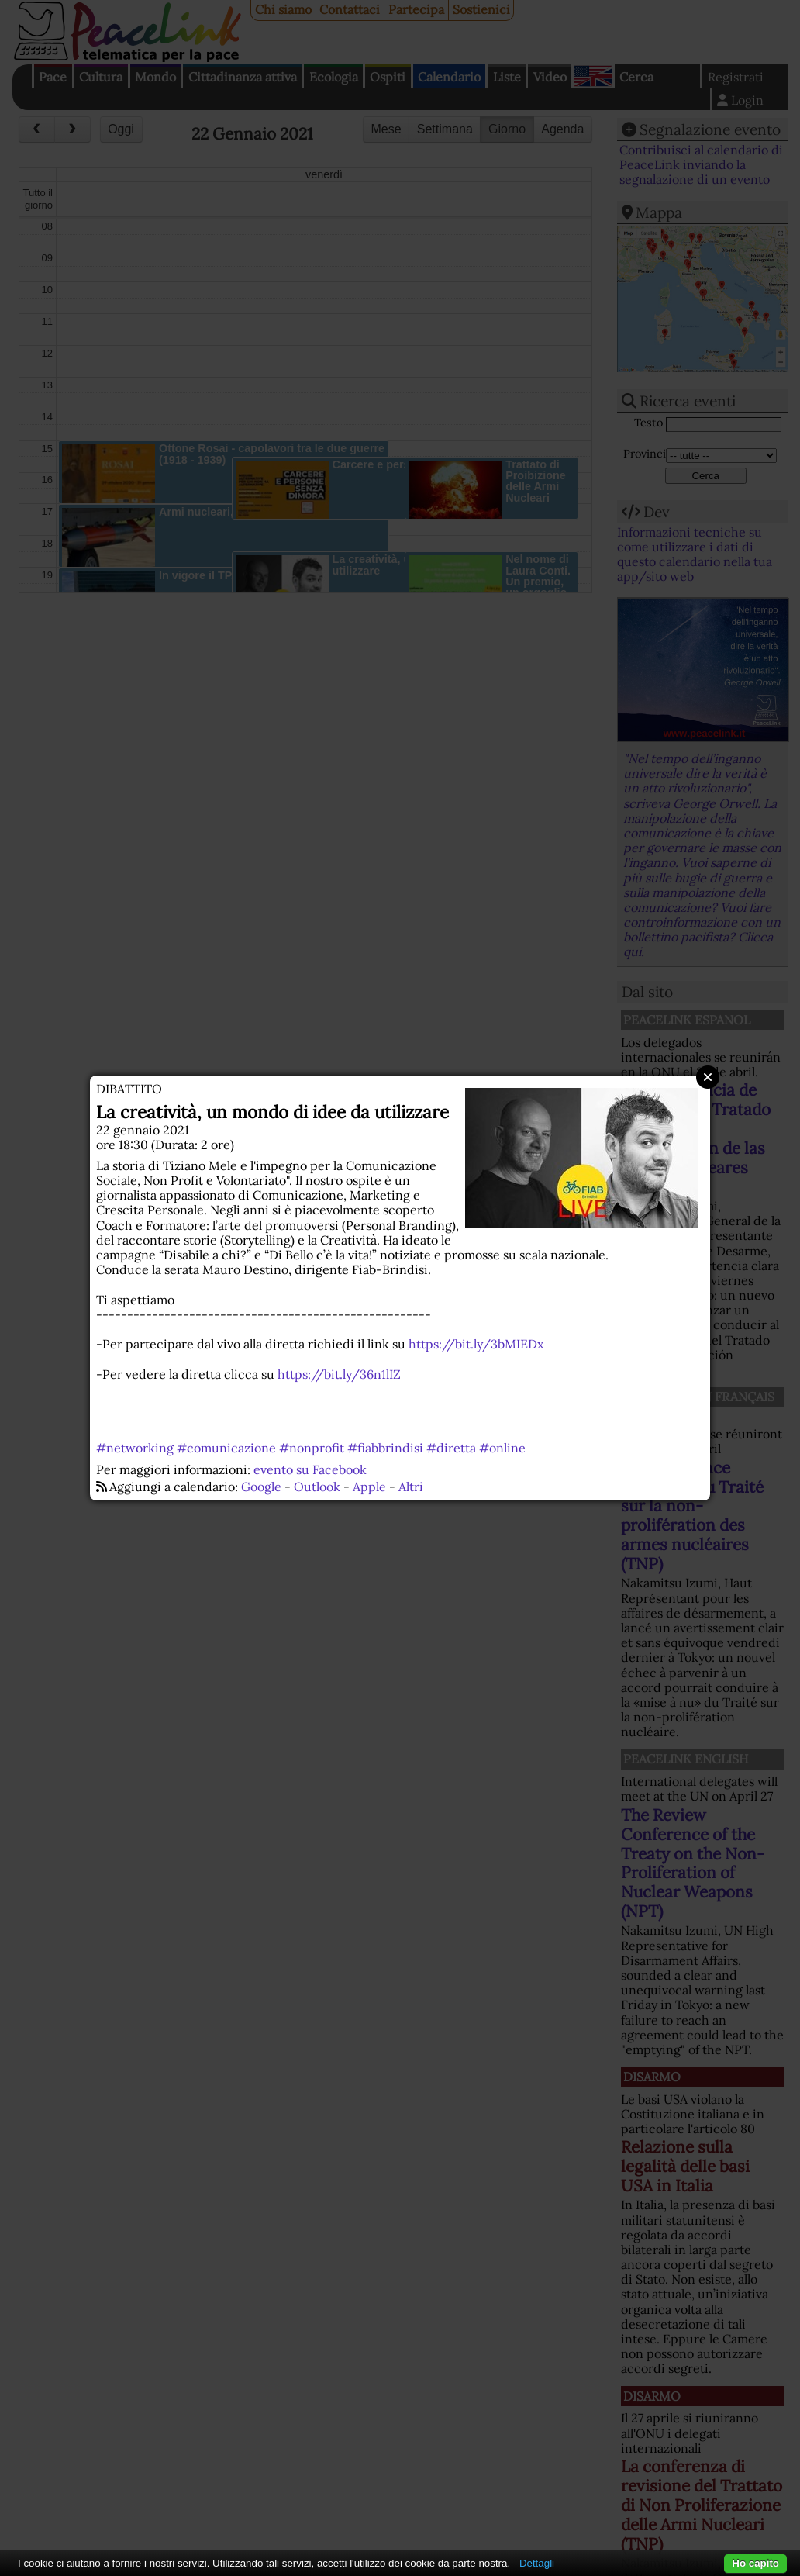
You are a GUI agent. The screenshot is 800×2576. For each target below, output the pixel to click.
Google (261, 1486)
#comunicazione (226, 1447)
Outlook (317, 1486)
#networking (135, 1447)
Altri (410, 1486)
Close (707, 1077)
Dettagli (536, 2563)
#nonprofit (311, 1447)
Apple (369, 1486)
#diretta (451, 1447)
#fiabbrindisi (385, 1447)
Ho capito (755, 2563)
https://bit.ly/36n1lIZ (339, 1374)
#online (502, 1447)
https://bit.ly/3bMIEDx (476, 1344)
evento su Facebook (310, 1469)
